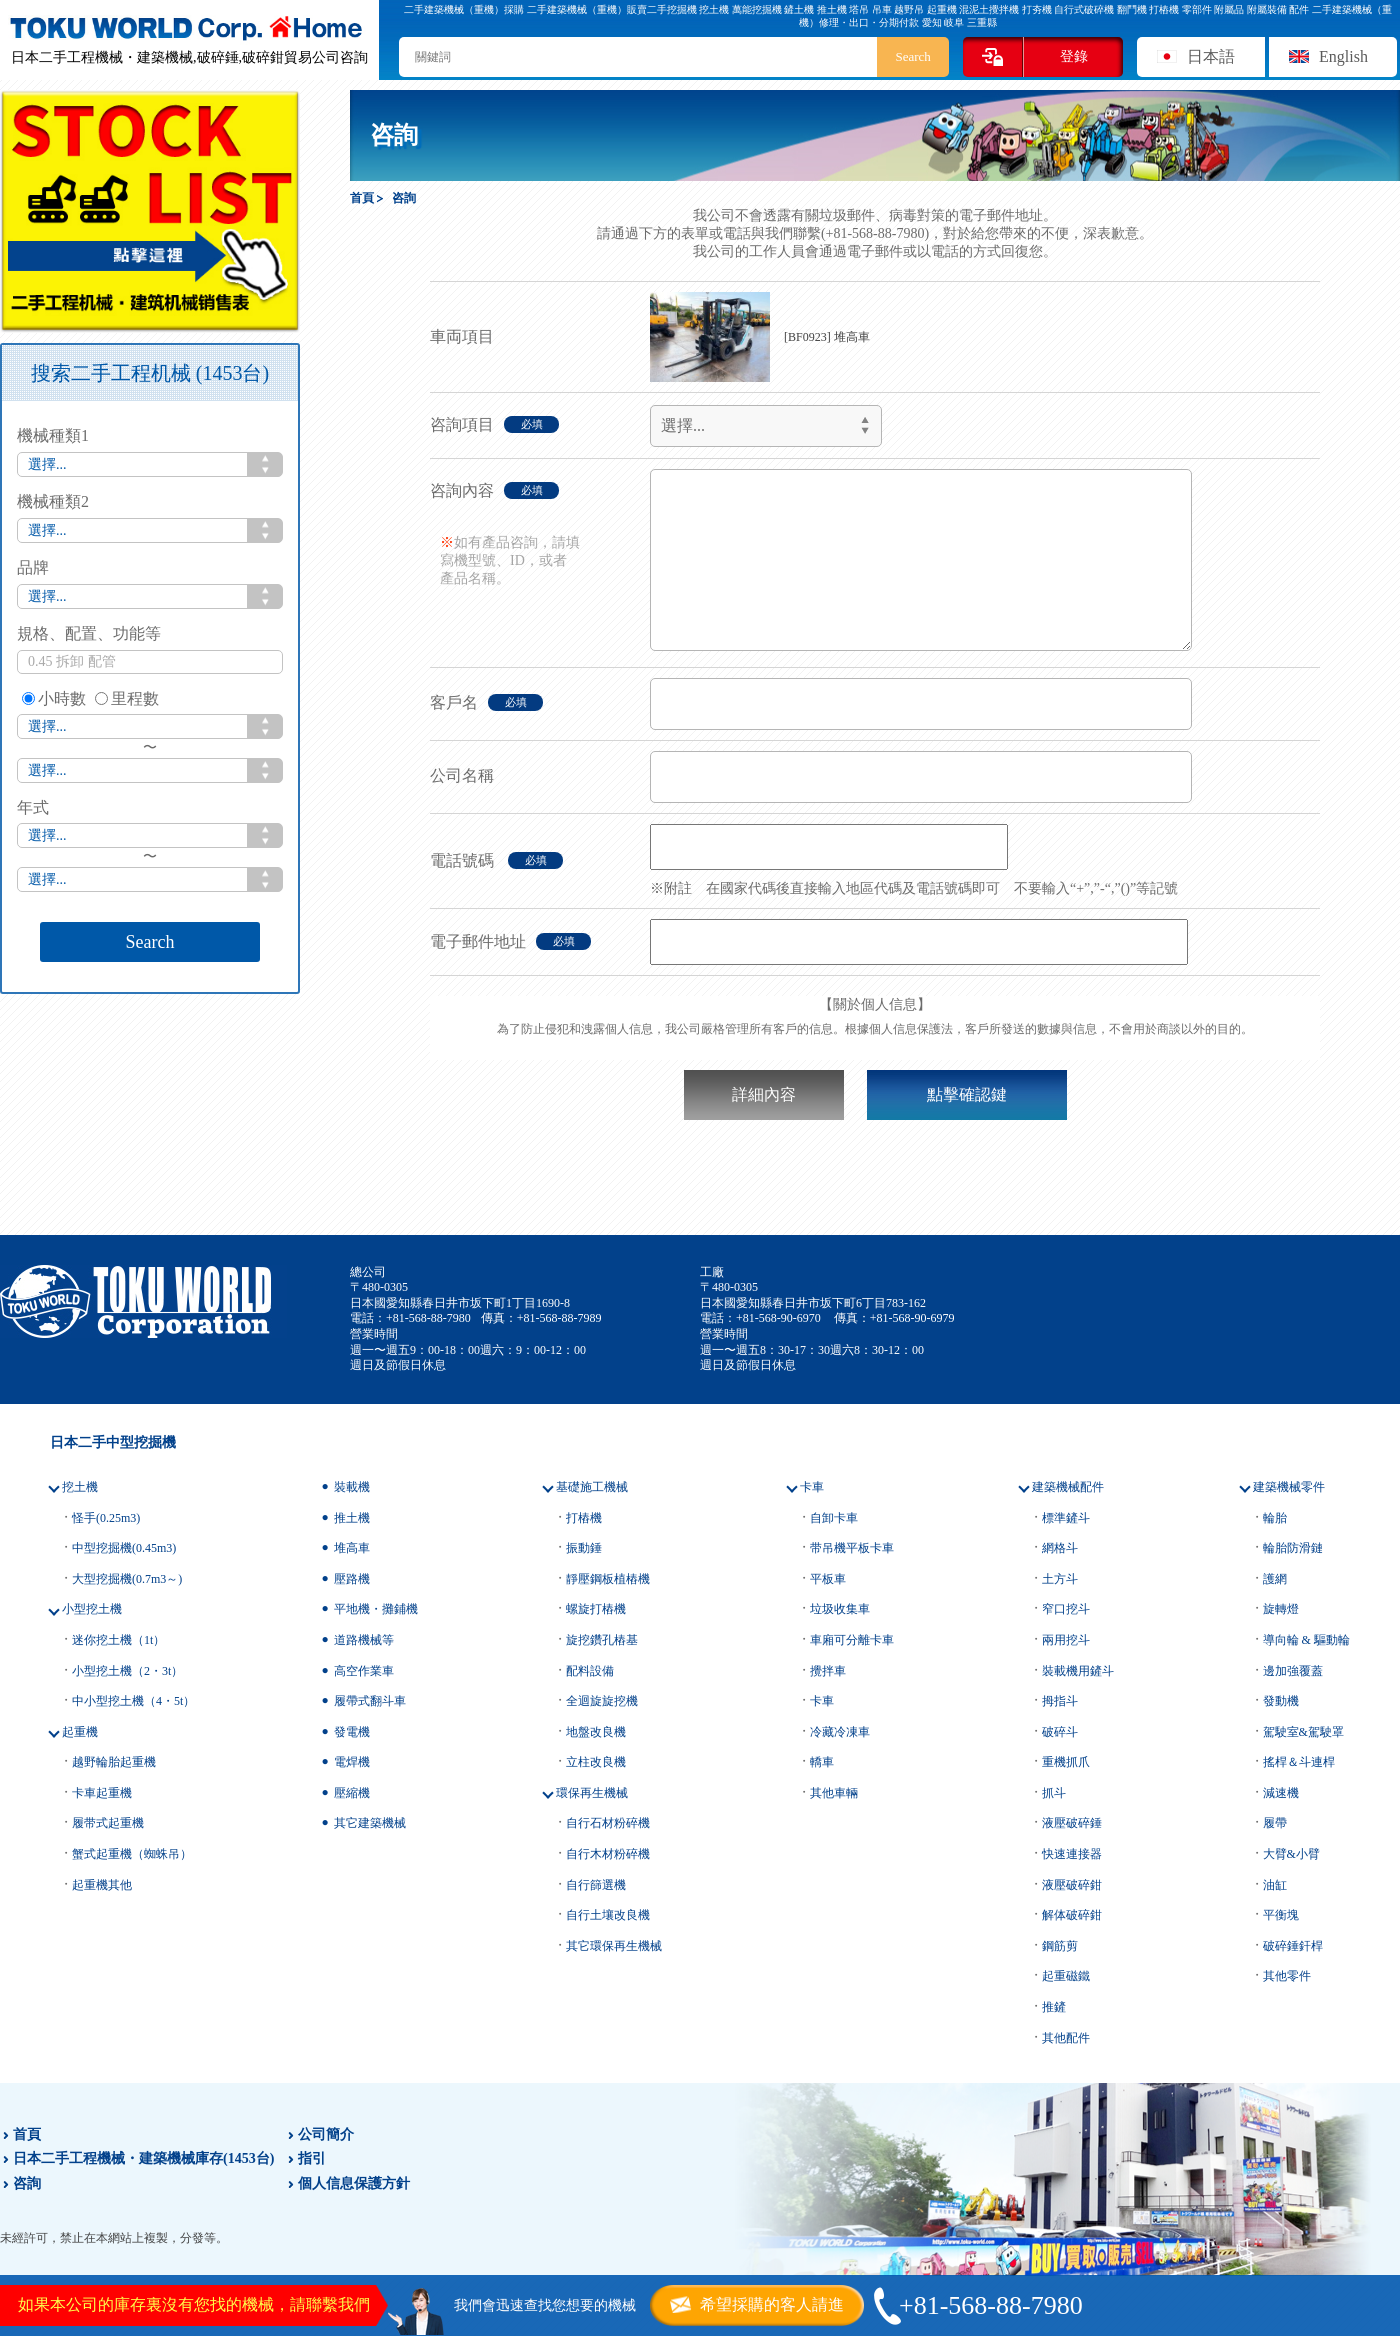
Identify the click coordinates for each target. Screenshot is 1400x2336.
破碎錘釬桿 (1293, 1946)
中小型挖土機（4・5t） (133, 1701)
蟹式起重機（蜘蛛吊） (132, 1854)
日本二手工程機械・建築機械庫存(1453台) (143, 2158)
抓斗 (1054, 1793)
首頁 (27, 2134)
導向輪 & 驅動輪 (1306, 1640)
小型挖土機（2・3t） (127, 1671)
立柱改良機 (596, 1762)
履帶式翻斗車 (370, 1701)
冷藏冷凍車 (840, 1732)
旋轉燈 (1281, 1609)
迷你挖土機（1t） (118, 1640)
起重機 (80, 1732)
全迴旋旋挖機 (602, 1701)
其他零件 (1287, 1976)
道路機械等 (364, 1640)
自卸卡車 (834, 1518)
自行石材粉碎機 (608, 1823)
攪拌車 (828, 1671)
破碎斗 (1060, 1732)
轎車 (822, 1762)
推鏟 (1054, 2007)
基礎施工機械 (592, 1487)
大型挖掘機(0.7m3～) (127, 1579)
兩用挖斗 (1066, 1640)
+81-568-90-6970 (778, 1318)
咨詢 (27, 2183)
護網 (1275, 1579)
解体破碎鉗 (1072, 1915)
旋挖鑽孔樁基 (602, 1640)
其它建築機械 (370, 1823)
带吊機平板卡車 (852, 1548)
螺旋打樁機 (596, 1609)
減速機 (1281, 1793)
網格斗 (1060, 1548)
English (1343, 56)
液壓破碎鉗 (1072, 1885)
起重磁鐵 (1066, 1976)
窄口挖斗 (1066, 1609)
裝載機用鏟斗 (1078, 1671)
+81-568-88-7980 (428, 1318)
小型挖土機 (92, 1609)
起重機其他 (102, 1885)
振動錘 (584, 1548)
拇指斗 (1060, 1701)
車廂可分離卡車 (852, 1640)
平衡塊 (1281, 1915)
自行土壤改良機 (608, 1915)
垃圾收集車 (840, 1609)
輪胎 (1275, 1518)
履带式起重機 (108, 1823)
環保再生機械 (592, 1793)
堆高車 (352, 1548)
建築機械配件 (1068, 1487)
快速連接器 (1072, 1854)
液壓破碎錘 (1072, 1823)
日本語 (1211, 56)
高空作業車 (364, 1671)
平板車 (828, 1579)
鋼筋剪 (1060, 1946)
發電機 (352, 1732)
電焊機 (352, 1762)
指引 (312, 2158)
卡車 (812, 1487)
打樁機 (584, 1518)
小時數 (54, 698)
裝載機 (352, 1487)
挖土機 (80, 1487)
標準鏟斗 (1066, 1518)
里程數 (127, 698)
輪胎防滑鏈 (1293, 1548)
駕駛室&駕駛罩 (1303, 1732)
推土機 (352, 1518)
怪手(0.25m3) (106, 1518)
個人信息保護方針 (354, 2183)
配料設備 (590, 1671)
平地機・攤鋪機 (376, 1609)
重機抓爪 (1066, 1762)
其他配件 (1066, 2038)
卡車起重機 (102, 1793)
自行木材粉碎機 (608, 1854)
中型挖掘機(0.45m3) (124, 1548)
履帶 (1275, 1823)
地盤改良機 (596, 1732)
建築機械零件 (1289, 1487)
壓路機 (352, 1579)
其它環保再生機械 (614, 1946)
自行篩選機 (596, 1885)
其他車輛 (834, 1793)
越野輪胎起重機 (114, 1762)
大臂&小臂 (1291, 1854)
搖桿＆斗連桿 (1299, 1762)
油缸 (1275, 1885)
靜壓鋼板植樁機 (608, 1579)
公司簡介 (326, 2134)
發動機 (1281, 1701)
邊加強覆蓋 (1293, 1671)
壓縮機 (352, 1793)
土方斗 (1060, 1579)
